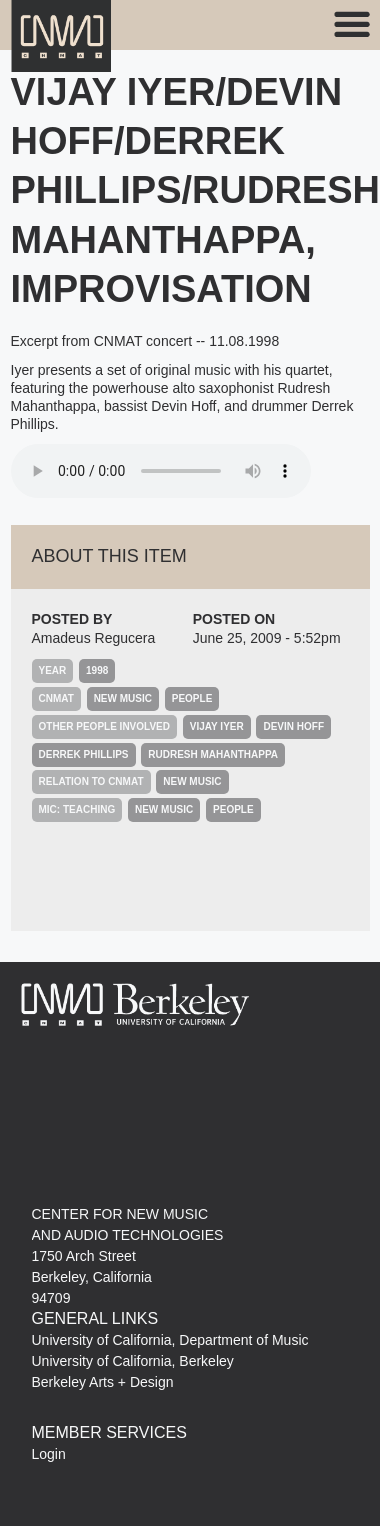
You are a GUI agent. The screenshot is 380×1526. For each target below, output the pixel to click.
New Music (123, 698)
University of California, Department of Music (170, 1340)
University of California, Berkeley (133, 1361)
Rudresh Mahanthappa (213, 754)
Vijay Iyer (217, 726)
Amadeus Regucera (94, 638)
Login (49, 1454)
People (192, 698)
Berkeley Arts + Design (103, 1382)
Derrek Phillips (84, 754)
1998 (97, 670)
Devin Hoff (293, 726)
